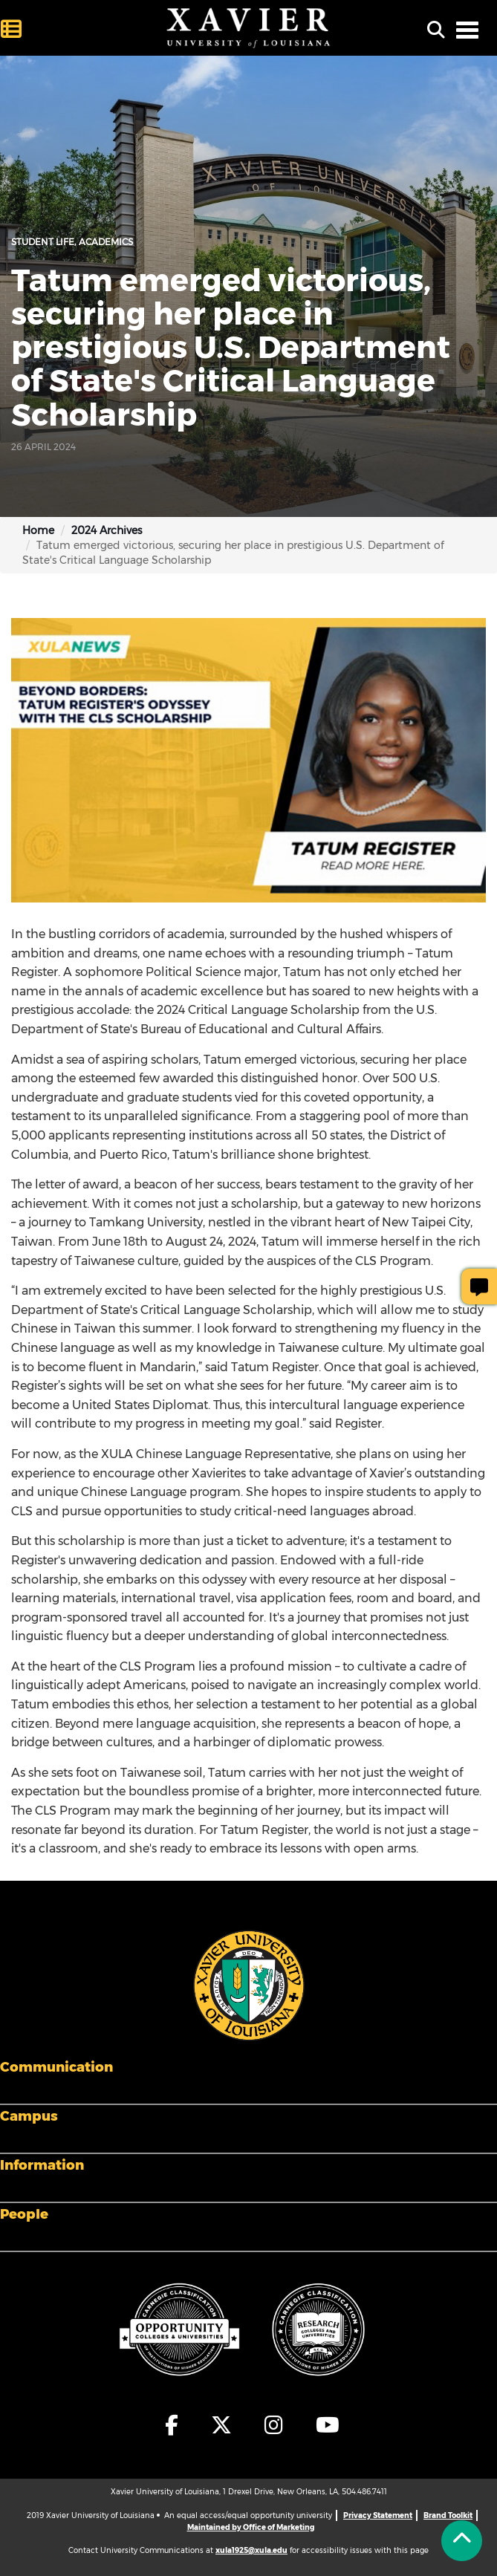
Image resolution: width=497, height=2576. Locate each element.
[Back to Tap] (461, 2540)
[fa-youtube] (323, 2425)
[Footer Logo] (249, 1984)
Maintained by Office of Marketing (250, 2527)
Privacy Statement (377, 2515)
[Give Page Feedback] (479, 1286)
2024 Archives (106, 530)
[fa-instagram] (274, 2425)
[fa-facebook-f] (172, 2425)
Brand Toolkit (447, 2515)
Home (38, 530)
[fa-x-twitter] (222, 2425)
